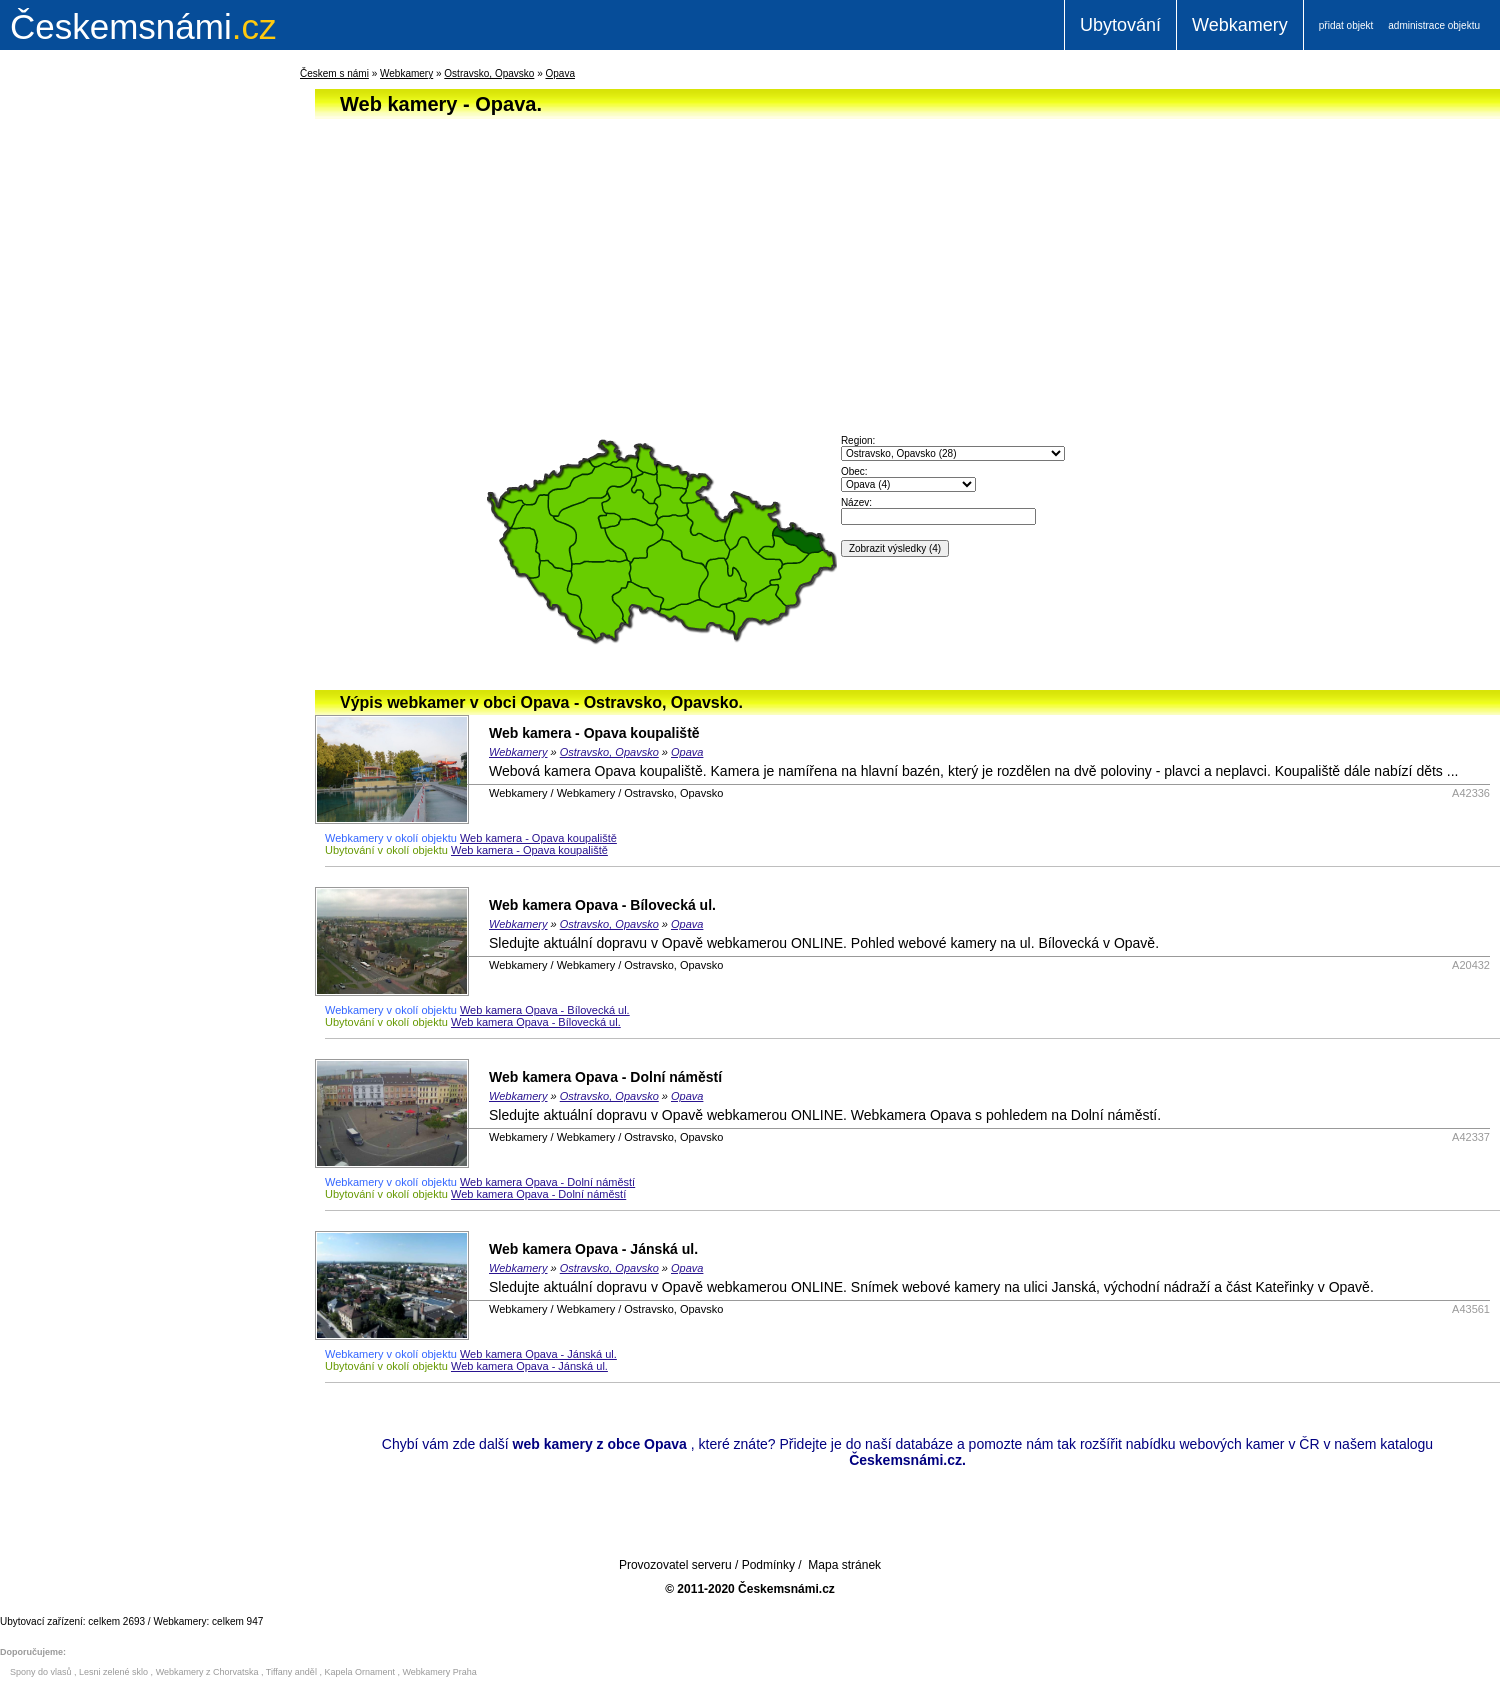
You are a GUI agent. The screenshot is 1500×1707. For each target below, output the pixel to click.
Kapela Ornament (359, 1672)
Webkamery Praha (440, 1672)
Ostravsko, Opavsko (489, 73)
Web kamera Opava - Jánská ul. (593, 1249)
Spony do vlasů (41, 1672)
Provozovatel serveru (675, 1565)
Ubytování (1120, 25)
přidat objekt (1346, 25)
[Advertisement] (120, 384)
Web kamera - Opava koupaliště (594, 733)
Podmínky (768, 1565)
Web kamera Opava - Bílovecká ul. (602, 905)
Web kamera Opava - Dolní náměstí (605, 1077)
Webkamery (1240, 25)
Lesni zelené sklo (113, 1672)
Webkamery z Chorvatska (207, 1672)
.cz (143, 26)
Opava (559, 73)
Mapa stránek (844, 1565)
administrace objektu (1434, 25)
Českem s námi (334, 73)
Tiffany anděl (291, 1672)
